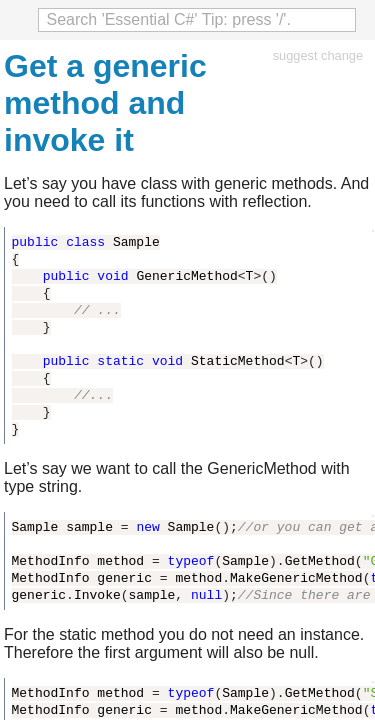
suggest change (318, 55)
